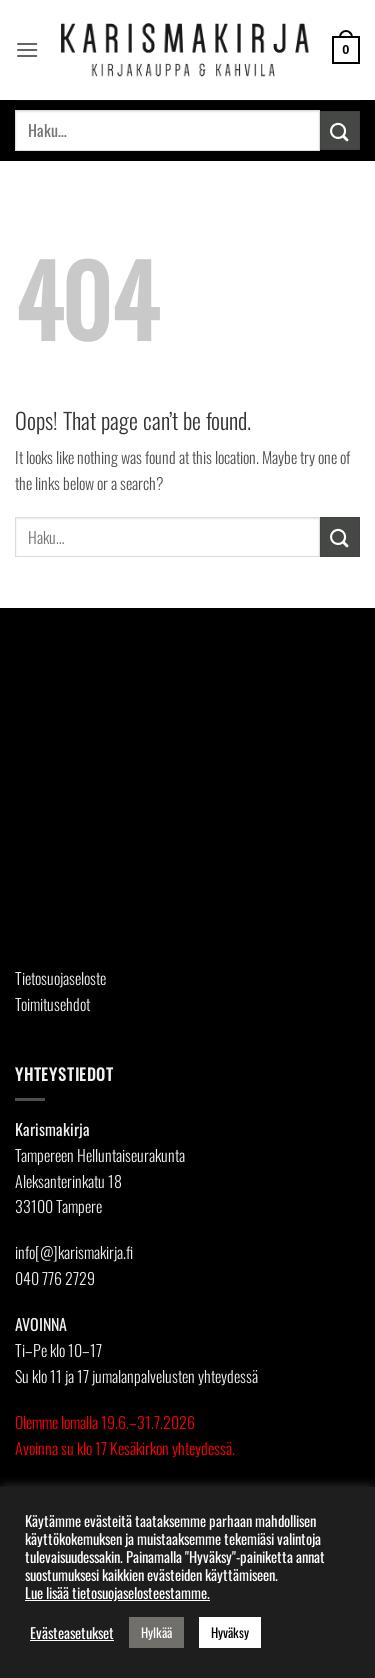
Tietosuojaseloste (60, 978)
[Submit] (340, 130)
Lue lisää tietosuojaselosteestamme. (117, 1593)
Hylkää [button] (156, 1632)
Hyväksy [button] (230, 1632)
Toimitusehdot (52, 1004)
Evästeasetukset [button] (72, 1633)
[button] (27, 49)
